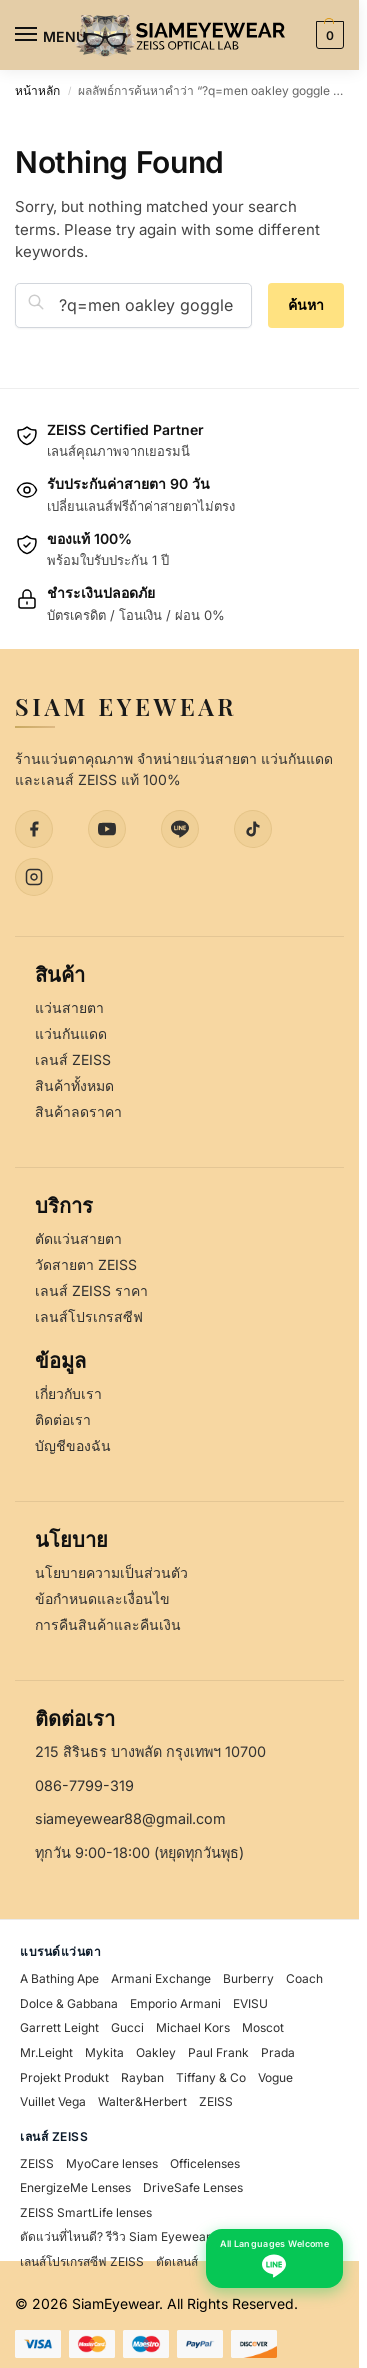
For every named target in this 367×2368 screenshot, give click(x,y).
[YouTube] (107, 829)
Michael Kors (193, 2027)
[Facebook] (34, 829)
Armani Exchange (161, 1978)
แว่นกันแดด (71, 1033)
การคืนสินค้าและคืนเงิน (108, 1624)
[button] (327, 35)
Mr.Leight (46, 2052)
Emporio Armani (175, 2003)
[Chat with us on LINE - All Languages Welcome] (274, 2259)
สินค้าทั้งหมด (74, 1085)
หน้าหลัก (37, 90)
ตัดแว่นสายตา (78, 1238)
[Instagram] (34, 877)
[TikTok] (253, 829)
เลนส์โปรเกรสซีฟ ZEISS (82, 2261)
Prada (278, 2052)
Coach (304, 1978)
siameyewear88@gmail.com (130, 1818)
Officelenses (205, 2163)
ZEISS (216, 2101)
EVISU (250, 2003)
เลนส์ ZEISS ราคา (91, 1290)
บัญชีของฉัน (73, 1445)
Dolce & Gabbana (69, 2003)
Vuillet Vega (53, 2101)
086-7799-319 (84, 1785)
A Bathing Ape (59, 1978)
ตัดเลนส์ (177, 2261)
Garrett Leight (59, 2027)
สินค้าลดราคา (78, 1111)
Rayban (142, 2077)
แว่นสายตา (69, 1007)
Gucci (127, 2027)
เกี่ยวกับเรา (68, 1393)
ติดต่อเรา (63, 1419)
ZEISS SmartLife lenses (86, 2212)
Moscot (263, 2027)
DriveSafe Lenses (193, 2187)
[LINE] (180, 829)
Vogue (275, 2077)
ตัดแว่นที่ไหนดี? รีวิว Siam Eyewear (115, 2236)
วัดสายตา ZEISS (86, 1264)
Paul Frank (218, 2052)
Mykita (104, 2052)
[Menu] (45, 35)
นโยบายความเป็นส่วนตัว (111, 1572)
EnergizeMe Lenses (75, 2187)
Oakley (156, 2052)
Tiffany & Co (211, 2077)
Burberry (248, 1978)
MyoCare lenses (112, 2163)
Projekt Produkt (64, 2077)
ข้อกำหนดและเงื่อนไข (102, 1598)
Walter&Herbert (142, 2101)
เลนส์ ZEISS (73, 1059)
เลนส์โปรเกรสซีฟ (89, 1316)
